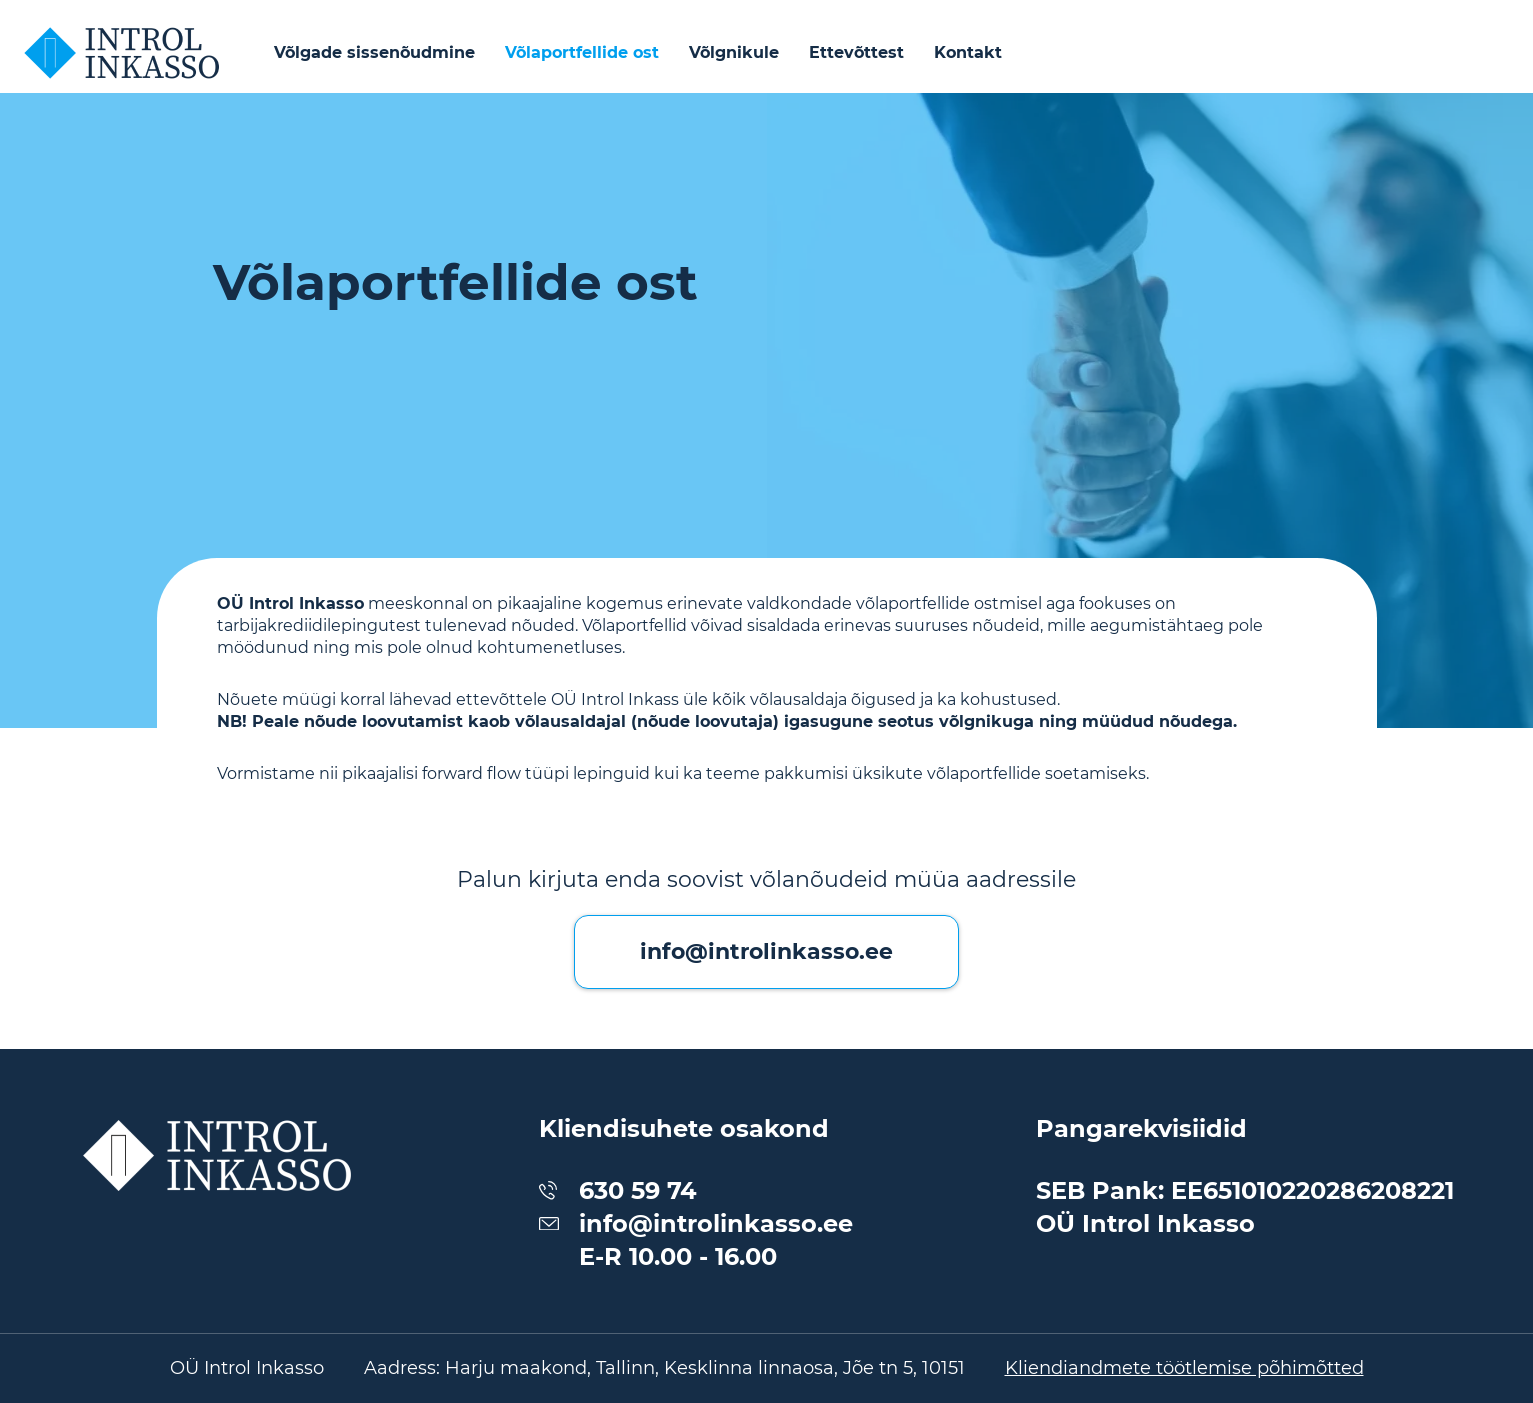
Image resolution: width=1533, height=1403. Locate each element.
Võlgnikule (734, 52)
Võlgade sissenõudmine (374, 52)
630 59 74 (638, 1190)
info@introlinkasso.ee (766, 951)
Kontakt (968, 52)
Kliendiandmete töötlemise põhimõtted (1184, 1368)
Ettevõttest (856, 52)
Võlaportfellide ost (582, 52)
